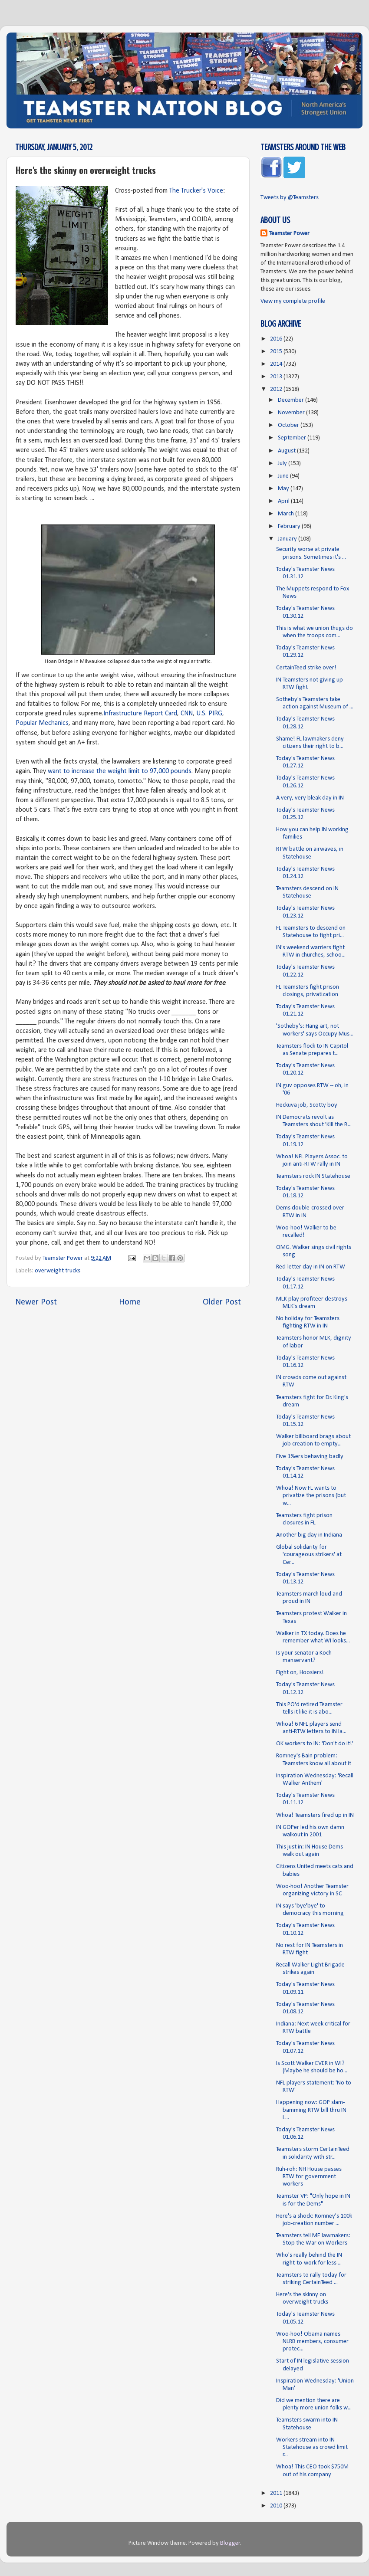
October (289, 425)
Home (130, 1302)
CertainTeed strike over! (306, 668)
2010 (276, 2506)
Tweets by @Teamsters (289, 197)
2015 (276, 351)
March (286, 514)
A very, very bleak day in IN (310, 798)
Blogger (230, 2543)
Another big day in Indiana (309, 1535)
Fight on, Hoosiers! (300, 1672)
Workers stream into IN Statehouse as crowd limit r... (312, 2447)
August (287, 451)
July (283, 463)
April (284, 501)
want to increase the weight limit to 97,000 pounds (119, 771)
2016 (276, 339)
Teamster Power (289, 233)
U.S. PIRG (209, 713)
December (291, 400)
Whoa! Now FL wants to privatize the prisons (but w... (311, 1496)
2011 (276, 2493)
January (288, 539)
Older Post (222, 1302)
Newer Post (36, 1302)
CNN (187, 713)
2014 (276, 364)
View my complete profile (292, 301)
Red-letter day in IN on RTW (310, 1267)
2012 (276, 389)
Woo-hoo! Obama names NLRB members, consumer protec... (312, 2342)
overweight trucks (57, 1271)
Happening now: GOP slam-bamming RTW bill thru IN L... (311, 2110)
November (292, 413)
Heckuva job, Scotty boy (306, 1105)
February (290, 526)
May (284, 488)
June (284, 476)
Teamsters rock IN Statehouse (313, 1176)
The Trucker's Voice (196, 190)
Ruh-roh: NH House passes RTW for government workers (309, 2177)
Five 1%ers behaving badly (309, 1456)
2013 (276, 377)
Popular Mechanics (42, 723)
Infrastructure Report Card (140, 713)
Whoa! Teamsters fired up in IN (315, 1815)
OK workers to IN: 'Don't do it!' (314, 1743)
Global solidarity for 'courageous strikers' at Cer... (309, 1555)
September (292, 438)
